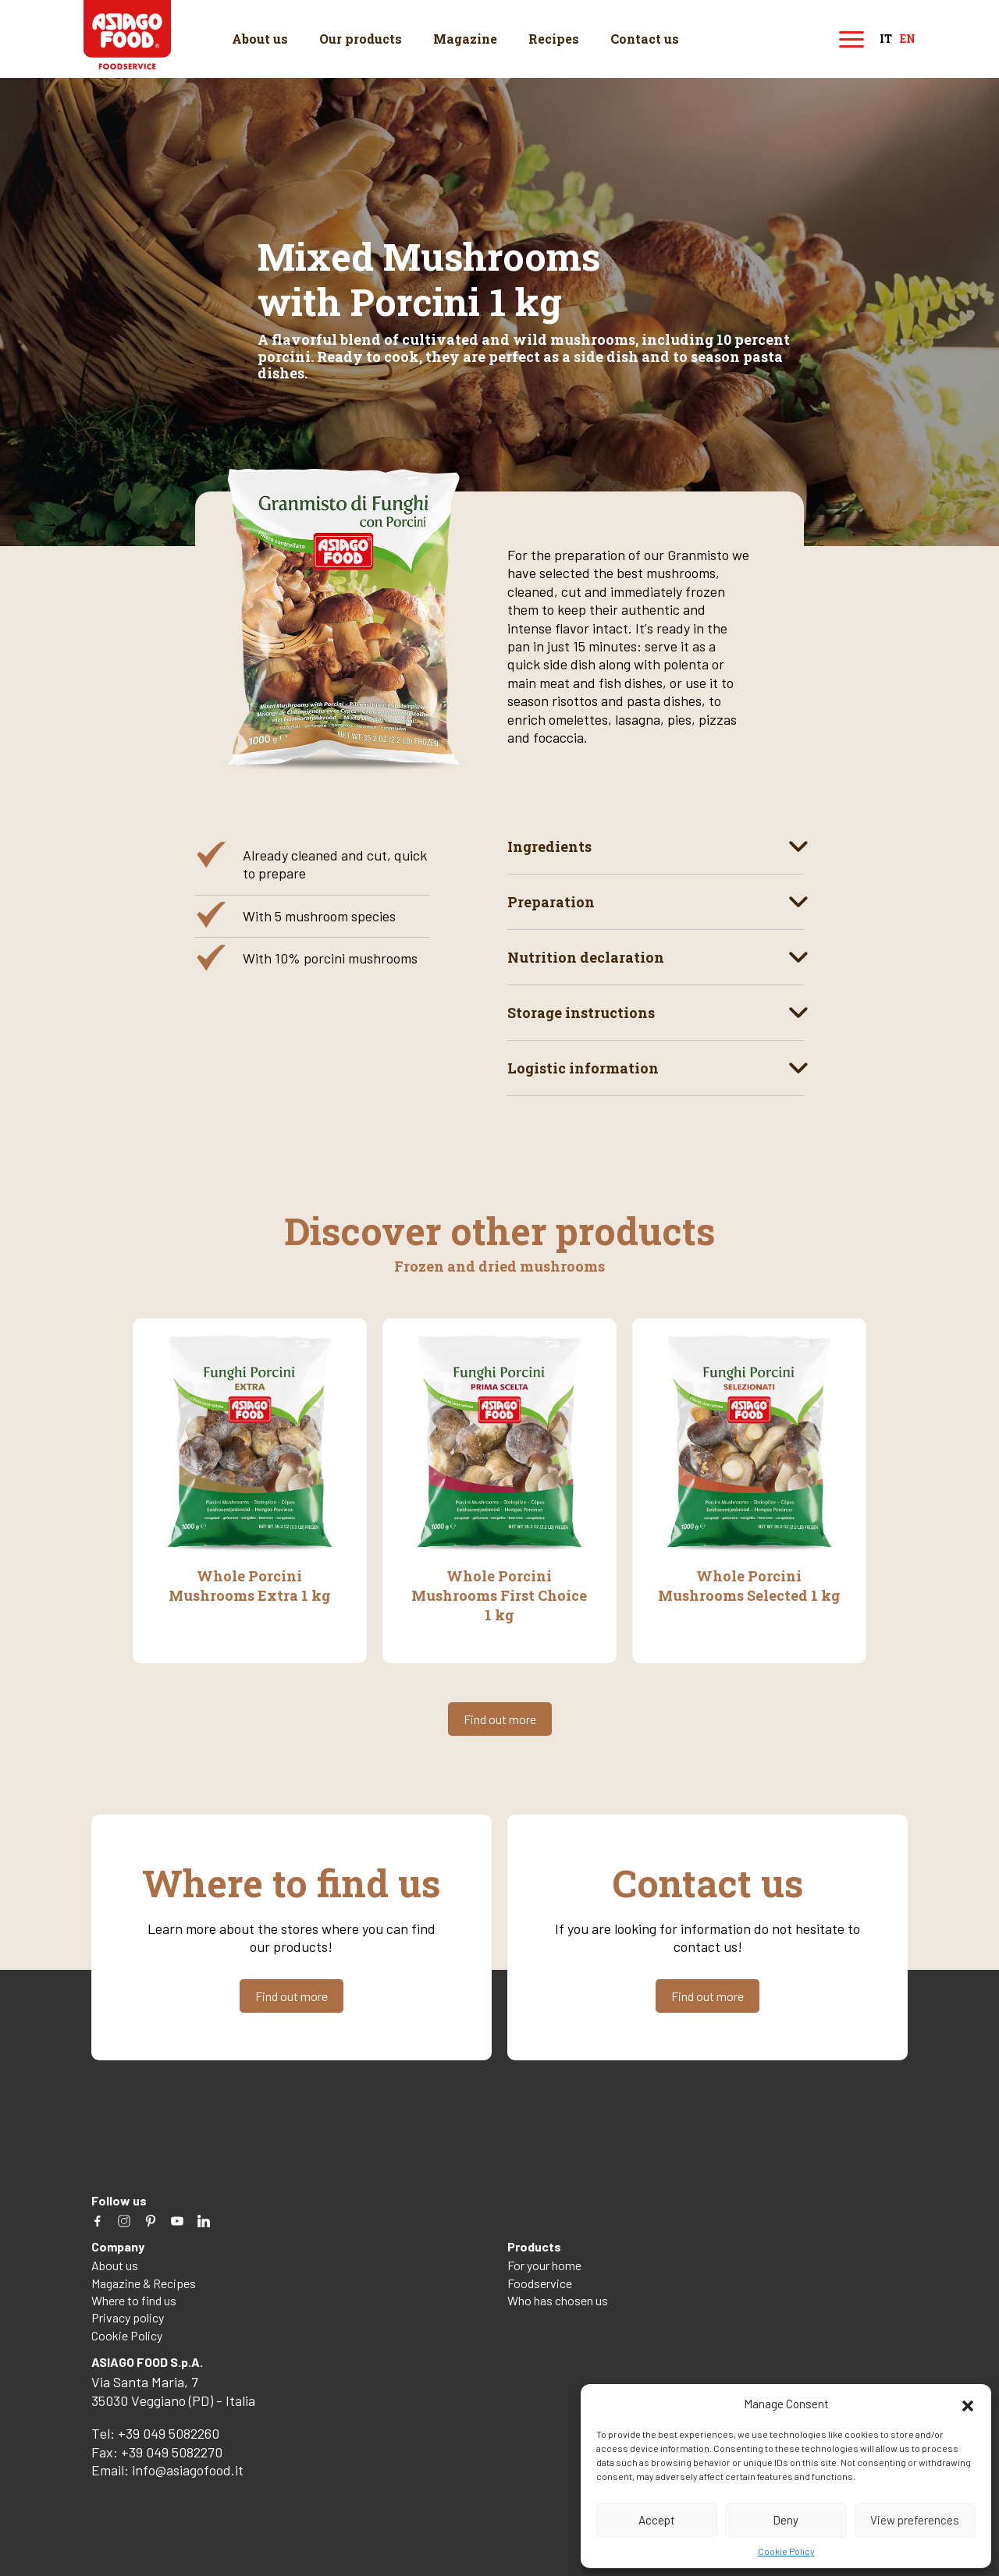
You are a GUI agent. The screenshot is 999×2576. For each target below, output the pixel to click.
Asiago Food (128, 35)
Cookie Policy (786, 2551)
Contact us (644, 38)
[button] (968, 2403)
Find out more (500, 1718)
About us (260, 38)
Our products (360, 38)
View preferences (914, 2520)
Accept (656, 2520)
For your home (544, 2264)
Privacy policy (127, 2316)
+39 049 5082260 (168, 2432)
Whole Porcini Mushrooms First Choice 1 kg (499, 1595)
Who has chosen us (557, 2299)
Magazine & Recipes (143, 2281)
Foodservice (539, 2281)
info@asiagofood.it (188, 2468)
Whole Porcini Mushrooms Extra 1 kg (249, 1585)
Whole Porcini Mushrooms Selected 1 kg (749, 1585)
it (886, 39)
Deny (785, 2520)
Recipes (553, 38)
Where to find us (133, 2299)
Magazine (465, 38)
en (907, 39)
